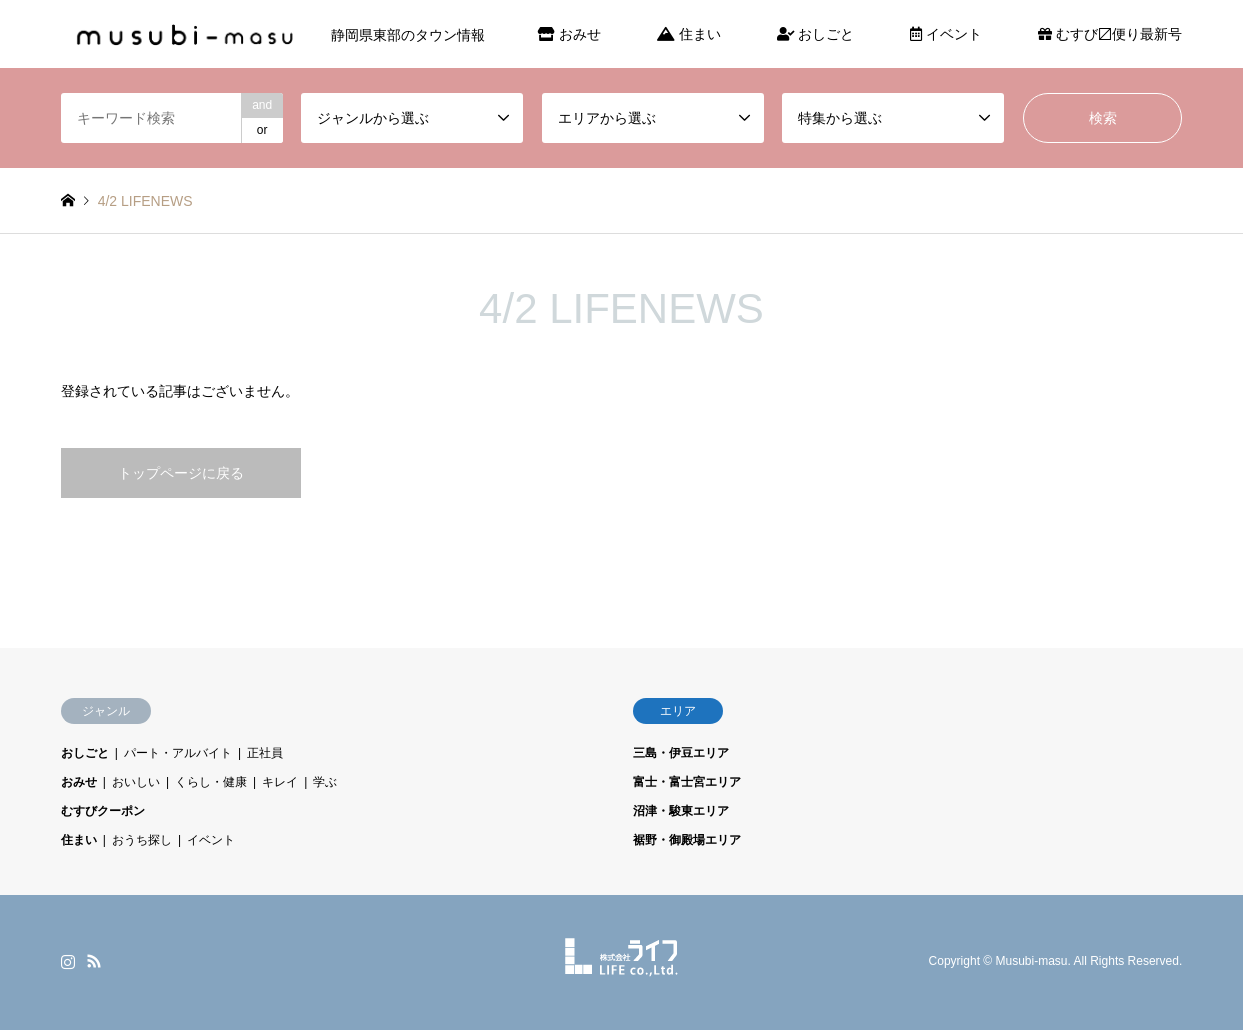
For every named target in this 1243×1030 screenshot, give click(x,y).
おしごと (816, 34)
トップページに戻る (181, 473)
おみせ (569, 34)
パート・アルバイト (178, 753)
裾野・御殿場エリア (687, 840)
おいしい (136, 782)
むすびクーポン (103, 811)
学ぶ (325, 782)
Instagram (68, 961)
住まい (689, 34)
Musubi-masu (1032, 962)
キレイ (280, 782)
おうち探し (142, 840)
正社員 (265, 753)
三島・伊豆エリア (681, 753)
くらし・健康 (211, 782)
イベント (946, 34)
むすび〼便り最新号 (1110, 34)
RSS (94, 961)
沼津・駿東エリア (681, 811)
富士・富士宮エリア (687, 782)
